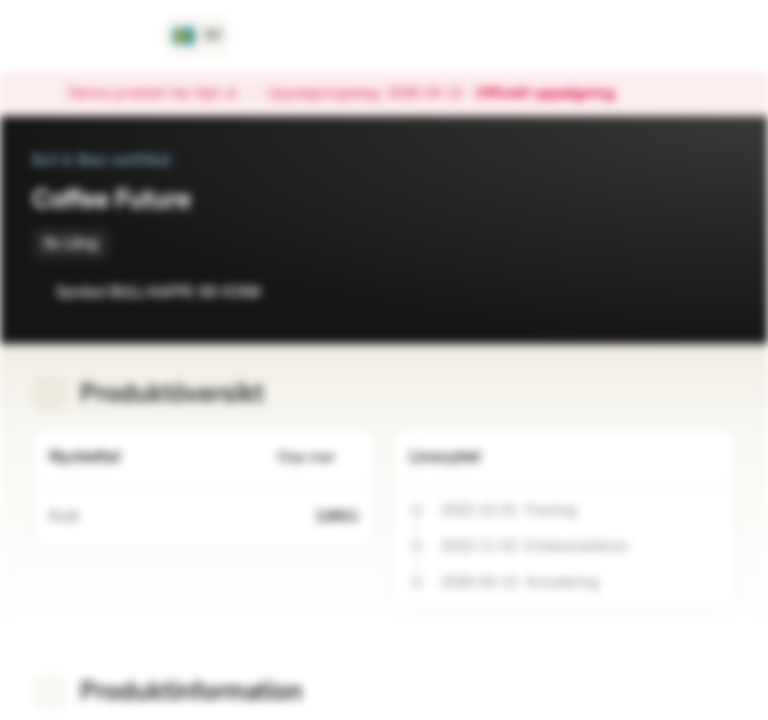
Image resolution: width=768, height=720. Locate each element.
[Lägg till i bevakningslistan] (676, 292)
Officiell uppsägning (555, 94)
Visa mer (318, 457)
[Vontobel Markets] (86, 36)
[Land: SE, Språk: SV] (197, 36)
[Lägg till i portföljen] (716, 292)
